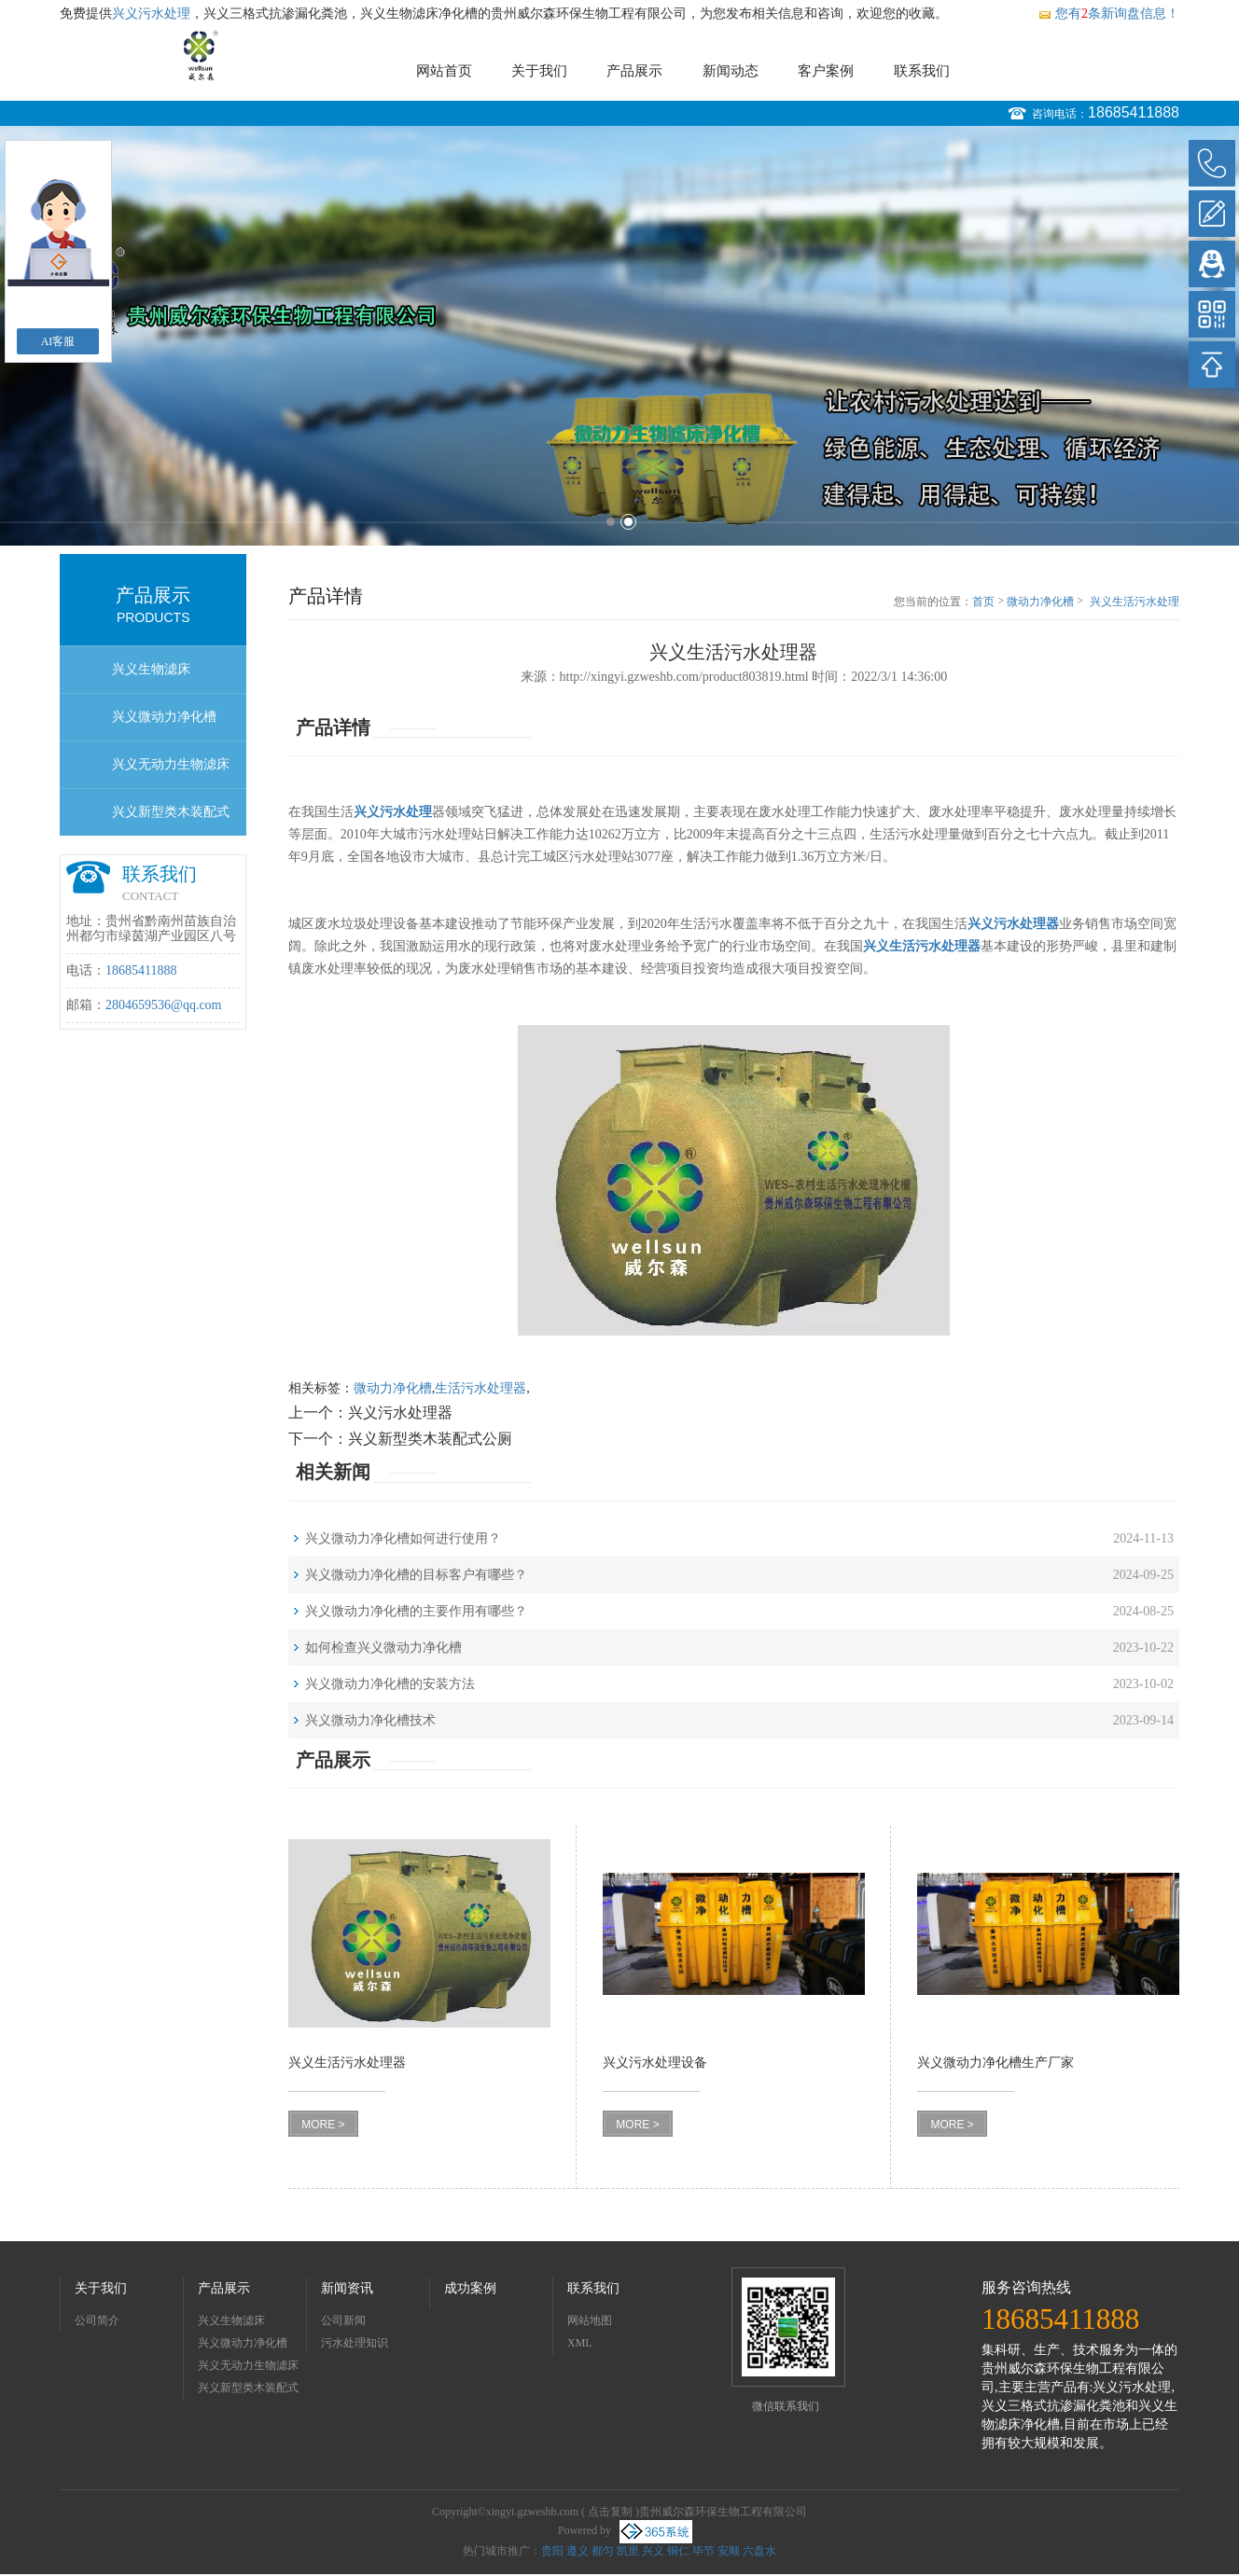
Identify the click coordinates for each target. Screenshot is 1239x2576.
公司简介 (97, 2320)
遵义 (577, 2550)
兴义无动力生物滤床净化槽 (171, 772)
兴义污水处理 (151, 14)
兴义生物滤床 (151, 669)
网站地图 (589, 2320)
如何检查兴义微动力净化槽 (383, 1648)
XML (579, 2342)
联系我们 (922, 70)
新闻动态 (731, 70)
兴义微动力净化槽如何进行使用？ (403, 1538)
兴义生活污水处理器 (1134, 602)
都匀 (603, 2550)
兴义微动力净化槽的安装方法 (390, 1684)
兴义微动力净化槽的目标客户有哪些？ (416, 1575)
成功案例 (470, 2288)
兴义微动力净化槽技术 (370, 1720)
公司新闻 (343, 2320)
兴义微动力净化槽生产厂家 (995, 2063)
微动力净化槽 (1040, 601)
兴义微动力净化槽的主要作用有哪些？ (416, 1611)
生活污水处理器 (480, 1388)
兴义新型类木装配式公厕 (171, 820)
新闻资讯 (347, 2288)
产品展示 (634, 70)
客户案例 (826, 70)
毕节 (703, 2550)
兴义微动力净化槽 (164, 717)
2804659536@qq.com (163, 1005)
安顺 (728, 2550)
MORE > (322, 2124)
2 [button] (628, 522)
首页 (983, 601)
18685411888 (1133, 112)
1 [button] (610, 522)
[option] (619, 336)
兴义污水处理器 (400, 1412)
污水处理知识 (354, 2342)
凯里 (628, 2550)
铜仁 (678, 2550)
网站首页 (444, 70)
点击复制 (610, 2511)
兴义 (653, 2550)
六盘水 (759, 2550)
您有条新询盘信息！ (1108, 14)
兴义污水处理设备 (655, 2063)
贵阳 (552, 2550)
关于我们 (539, 70)
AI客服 (58, 341)
